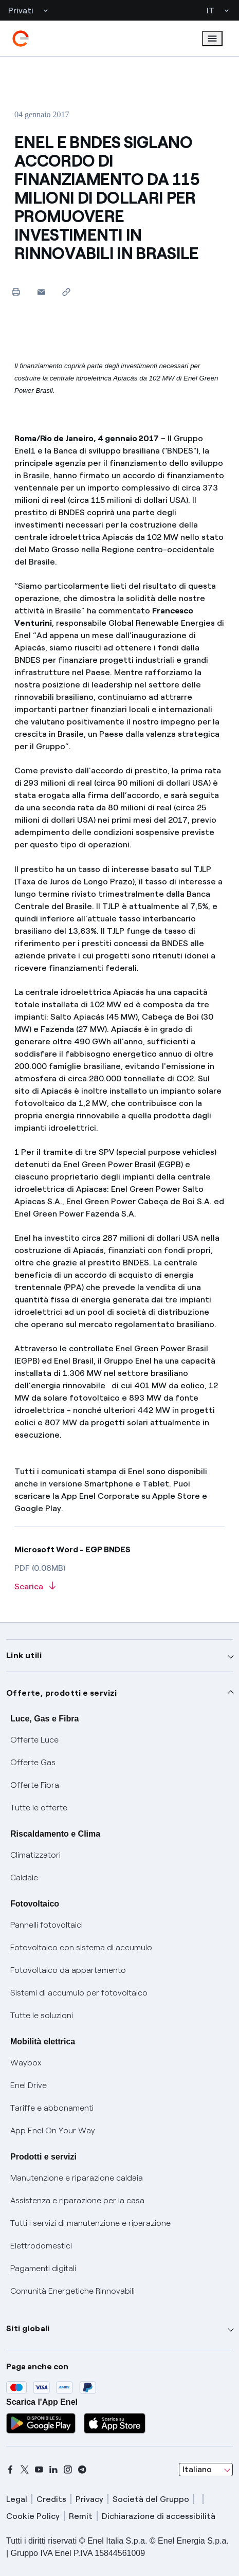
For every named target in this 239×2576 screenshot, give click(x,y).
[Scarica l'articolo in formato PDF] (119, 1587)
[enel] (20, 38)
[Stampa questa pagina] (16, 291)
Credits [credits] (51, 2499)
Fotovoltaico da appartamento (68, 1970)
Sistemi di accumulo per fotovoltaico (79, 1993)
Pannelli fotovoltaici (46, 1925)
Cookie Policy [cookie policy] (33, 2516)
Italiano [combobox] (197, 2469)
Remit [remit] (81, 2516)
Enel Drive (28, 2085)
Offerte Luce (34, 1740)
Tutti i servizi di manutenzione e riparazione (90, 2223)
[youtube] (39, 2469)
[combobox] (206, 2469)
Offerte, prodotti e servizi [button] (61, 1693)
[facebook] (10, 2469)
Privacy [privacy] (89, 2499)
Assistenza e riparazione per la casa (77, 2200)
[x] (25, 2469)
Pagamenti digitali (43, 2268)
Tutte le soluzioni (41, 2015)
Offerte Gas (33, 1762)
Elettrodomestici (41, 2246)
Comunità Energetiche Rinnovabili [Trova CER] (72, 2291)
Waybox (26, 2062)
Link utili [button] (24, 1655)
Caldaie (24, 1877)
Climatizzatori (35, 1855)
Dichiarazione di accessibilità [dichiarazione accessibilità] (158, 2516)
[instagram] (68, 2469)
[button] (41, 291)
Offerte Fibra (34, 1785)
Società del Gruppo (151, 2499)
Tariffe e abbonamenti (52, 2108)
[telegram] (82, 2469)
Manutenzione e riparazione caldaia (76, 2178)
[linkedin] (53, 2469)
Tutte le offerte (38, 1807)
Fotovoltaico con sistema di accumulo (81, 1947)
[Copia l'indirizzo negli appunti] (66, 291)
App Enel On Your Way (52, 2130)
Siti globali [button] (28, 2328)
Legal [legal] (16, 2499)
